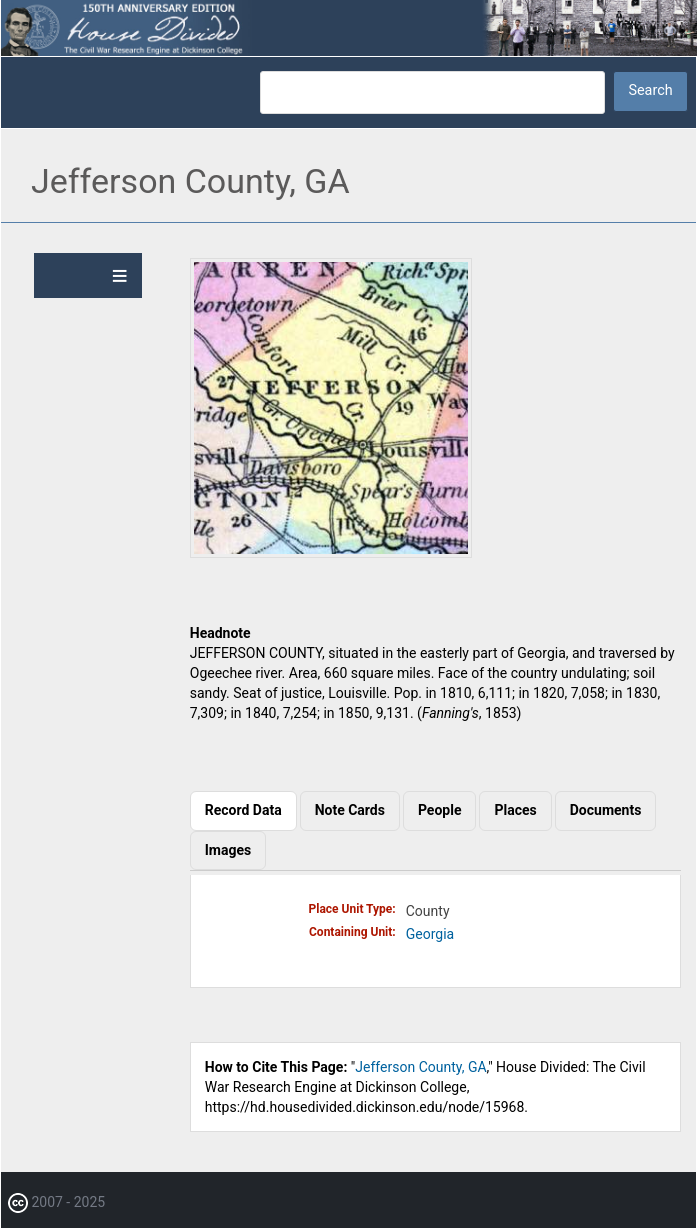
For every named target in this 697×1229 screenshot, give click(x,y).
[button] (331, 553)
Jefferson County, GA (420, 1067)
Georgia (430, 934)
